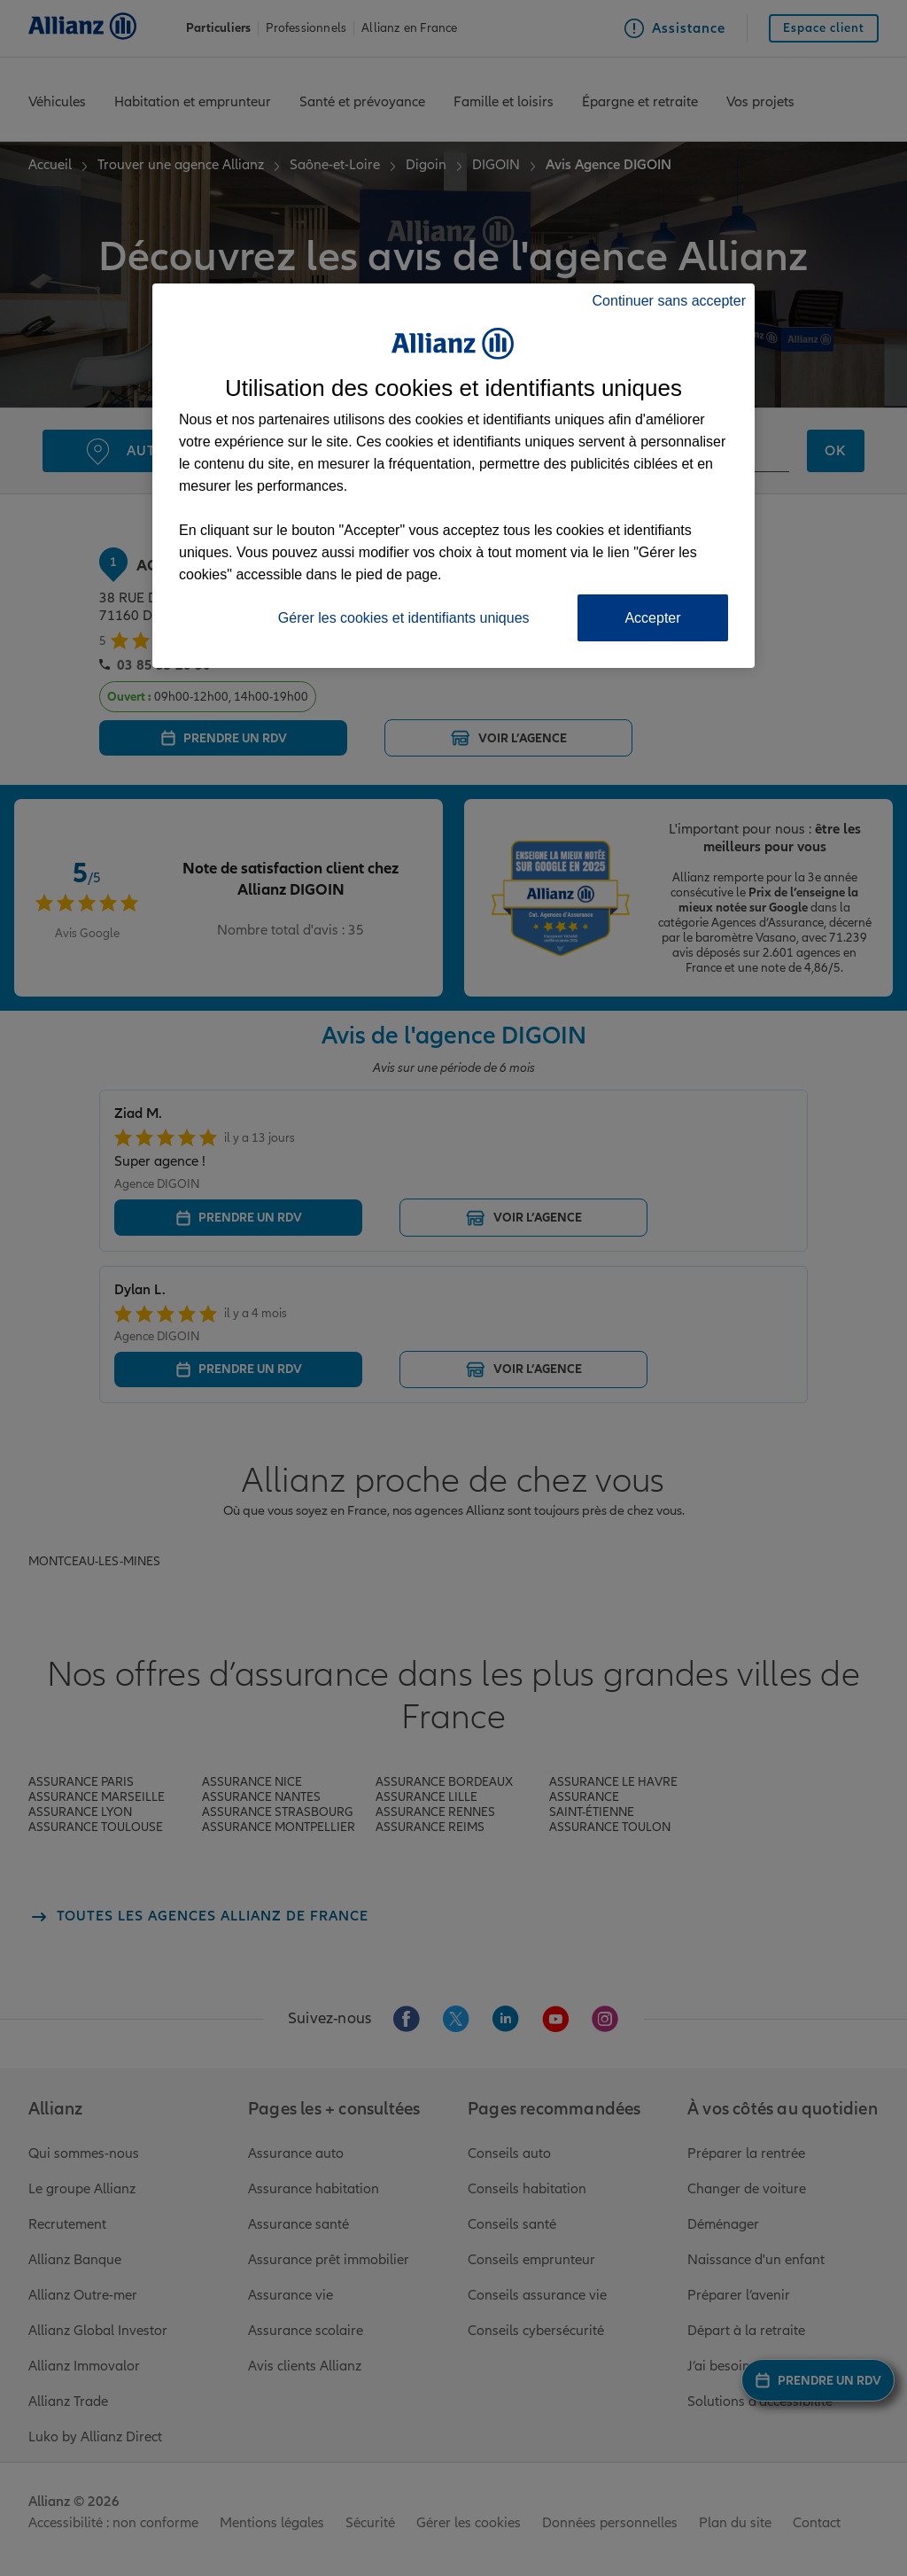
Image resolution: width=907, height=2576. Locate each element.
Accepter (652, 617)
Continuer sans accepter (669, 300)
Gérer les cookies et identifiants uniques (404, 617)
